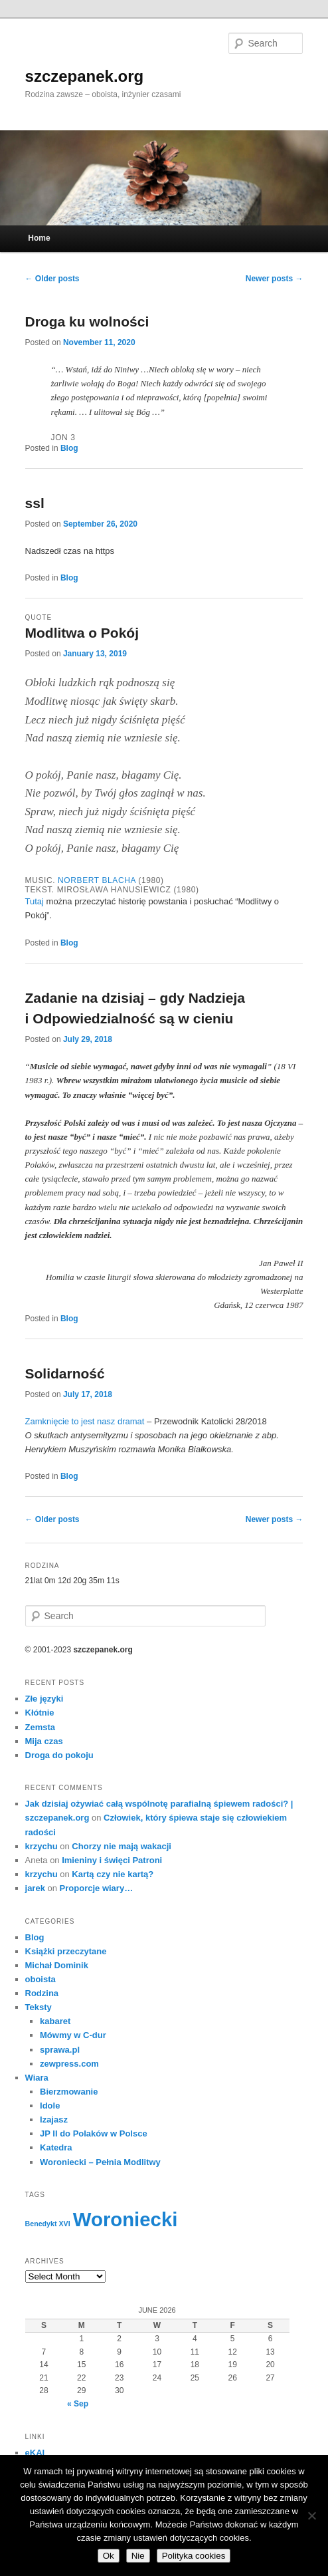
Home (39, 238)
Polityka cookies (194, 2556)
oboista (40, 1979)
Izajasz (54, 2120)
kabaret (55, 2021)
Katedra (56, 2147)
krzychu (41, 1846)
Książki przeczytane (66, 1951)
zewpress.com (69, 2064)
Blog (69, 448)
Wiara (36, 2078)
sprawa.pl (60, 2050)
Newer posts (274, 278)
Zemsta (40, 1727)
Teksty (38, 2007)
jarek (35, 1888)
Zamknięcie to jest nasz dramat (85, 1421)
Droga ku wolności (87, 321)
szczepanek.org (84, 76)
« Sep (77, 2403)
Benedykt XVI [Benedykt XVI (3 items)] (47, 2224)
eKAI (35, 2453)
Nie (138, 2556)
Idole (50, 2106)
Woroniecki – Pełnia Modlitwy (100, 2162)
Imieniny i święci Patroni (112, 1860)
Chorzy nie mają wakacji (121, 1846)
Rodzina (42, 1993)
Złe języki (44, 1699)
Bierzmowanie (69, 2092)
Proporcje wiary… (96, 1888)
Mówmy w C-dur (73, 2035)
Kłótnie (39, 1713)
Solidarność (65, 1373)
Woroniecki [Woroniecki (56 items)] (125, 2219)
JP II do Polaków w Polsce (93, 2133)
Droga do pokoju (59, 1755)
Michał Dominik (56, 1965)
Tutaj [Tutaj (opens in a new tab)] (35, 901)
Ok (108, 2556)
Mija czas (44, 1741)
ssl (34, 503)
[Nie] (311, 2515)
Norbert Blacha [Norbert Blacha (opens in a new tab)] (96, 880)
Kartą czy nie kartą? (112, 1874)
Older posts (52, 278)
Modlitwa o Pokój (82, 632)
